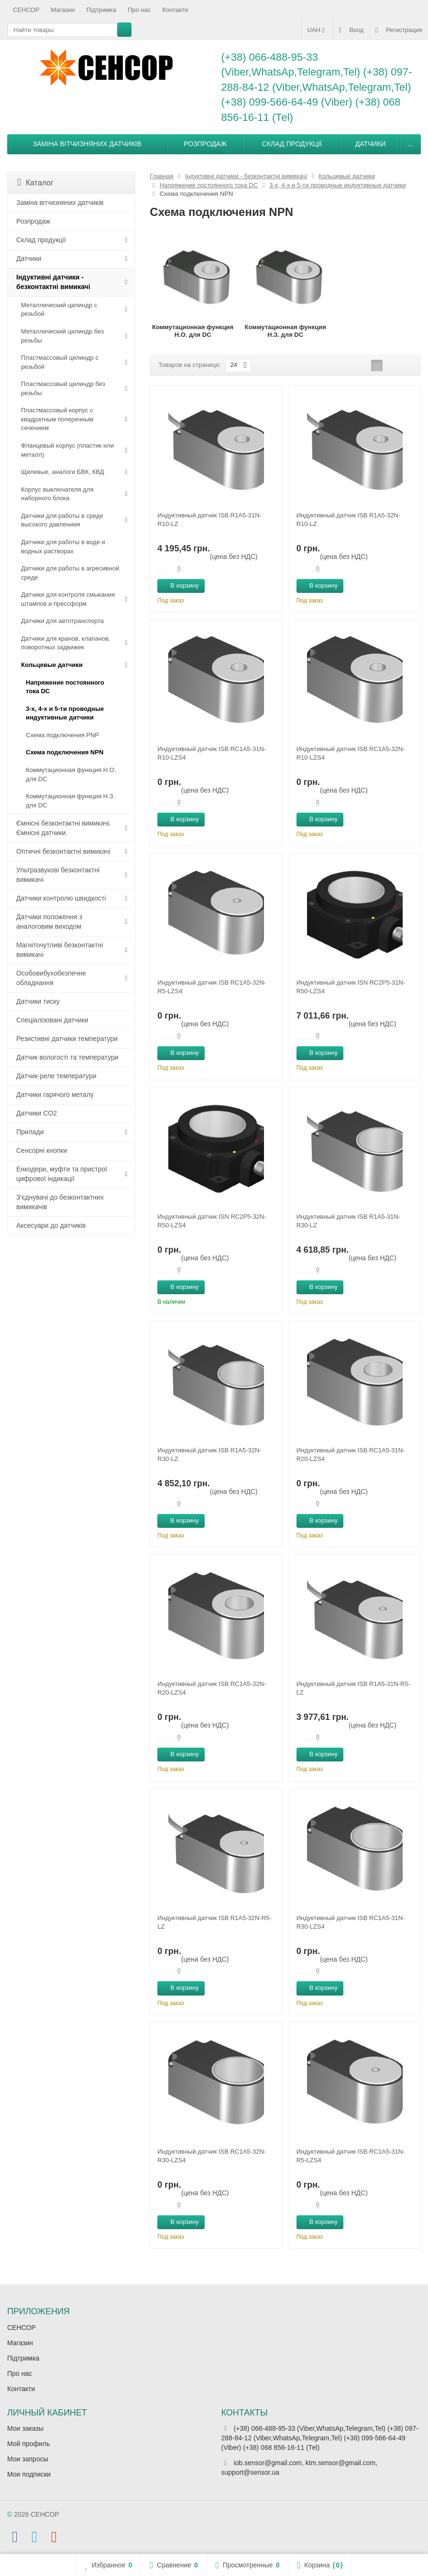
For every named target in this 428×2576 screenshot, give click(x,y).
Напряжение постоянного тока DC (65, 687)
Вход (351, 30)
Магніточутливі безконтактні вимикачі (59, 949)
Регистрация (398, 30)
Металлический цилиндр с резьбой (59, 309)
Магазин (63, 9)
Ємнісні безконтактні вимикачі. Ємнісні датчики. (63, 828)
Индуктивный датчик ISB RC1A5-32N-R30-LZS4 (211, 2156)
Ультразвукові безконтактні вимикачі (57, 874)
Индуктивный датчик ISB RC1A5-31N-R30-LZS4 (350, 1922)
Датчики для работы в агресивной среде (70, 573)
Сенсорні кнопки (41, 1150)
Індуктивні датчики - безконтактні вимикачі (53, 281)
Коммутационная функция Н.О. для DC (71, 774)
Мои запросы (27, 2459)
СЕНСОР (26, 9)
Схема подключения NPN (64, 752)
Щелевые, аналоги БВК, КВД (62, 471)
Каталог (35, 182)
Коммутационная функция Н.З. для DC (70, 801)
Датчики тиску (38, 1001)
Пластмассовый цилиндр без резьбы (63, 388)
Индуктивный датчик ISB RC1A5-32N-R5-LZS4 (211, 987)
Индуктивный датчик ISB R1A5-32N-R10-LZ (348, 519)
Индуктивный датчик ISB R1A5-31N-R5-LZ (353, 1688)
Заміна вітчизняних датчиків (87, 144)
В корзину (179, 585)
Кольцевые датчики (52, 664)
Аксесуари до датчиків (51, 1225)
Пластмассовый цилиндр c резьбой (60, 362)
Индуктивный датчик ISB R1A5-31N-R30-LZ (348, 1221)
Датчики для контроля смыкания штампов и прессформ (68, 599)
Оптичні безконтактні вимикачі (63, 851)
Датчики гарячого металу (55, 1094)
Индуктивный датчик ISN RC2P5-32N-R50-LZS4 (211, 1221)
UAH (317, 30)
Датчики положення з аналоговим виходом (49, 921)
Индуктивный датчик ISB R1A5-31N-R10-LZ (209, 519)
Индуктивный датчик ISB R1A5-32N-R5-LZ (214, 1922)
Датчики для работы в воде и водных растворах (63, 546)
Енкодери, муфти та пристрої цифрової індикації (61, 1173)
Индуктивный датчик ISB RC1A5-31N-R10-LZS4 (211, 753)
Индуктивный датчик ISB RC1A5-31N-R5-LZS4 (350, 2156)
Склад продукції (292, 144)
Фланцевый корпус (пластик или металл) (67, 450)
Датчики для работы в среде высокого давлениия (62, 520)
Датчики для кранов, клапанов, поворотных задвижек (65, 643)
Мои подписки (29, 2474)
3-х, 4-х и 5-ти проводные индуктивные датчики (65, 713)
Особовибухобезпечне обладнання (51, 978)
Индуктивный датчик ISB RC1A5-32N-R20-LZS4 (211, 1688)
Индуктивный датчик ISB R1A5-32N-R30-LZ (209, 1454)
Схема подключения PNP (62, 735)
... (411, 144)
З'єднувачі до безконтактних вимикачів (60, 1202)
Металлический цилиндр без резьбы (62, 336)
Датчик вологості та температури (67, 1057)
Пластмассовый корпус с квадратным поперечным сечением (57, 419)
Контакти (175, 9)
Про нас (139, 9)
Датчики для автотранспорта (62, 620)
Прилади (30, 1132)
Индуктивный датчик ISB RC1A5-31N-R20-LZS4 (350, 1454)
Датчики (370, 144)
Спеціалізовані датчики (52, 1020)
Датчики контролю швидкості (61, 898)
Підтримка (101, 9)
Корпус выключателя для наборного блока (57, 494)
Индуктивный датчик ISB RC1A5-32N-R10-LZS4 (350, 753)
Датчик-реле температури (56, 1076)
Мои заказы (25, 2428)
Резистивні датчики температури (67, 1038)
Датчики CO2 (36, 1113)
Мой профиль (28, 2443)
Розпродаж (205, 144)
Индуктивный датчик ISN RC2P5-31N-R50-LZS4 (350, 987)
